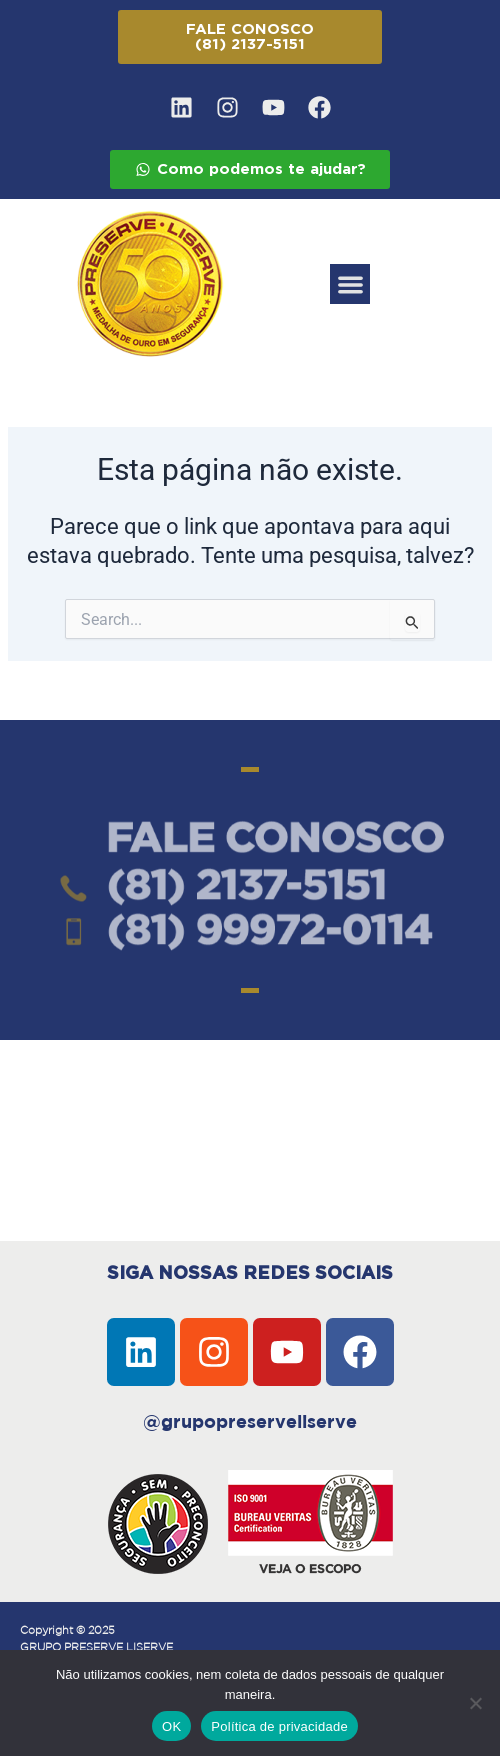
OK (171, 1726)
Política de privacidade (279, 1726)
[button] (350, 284)
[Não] (475, 1703)
